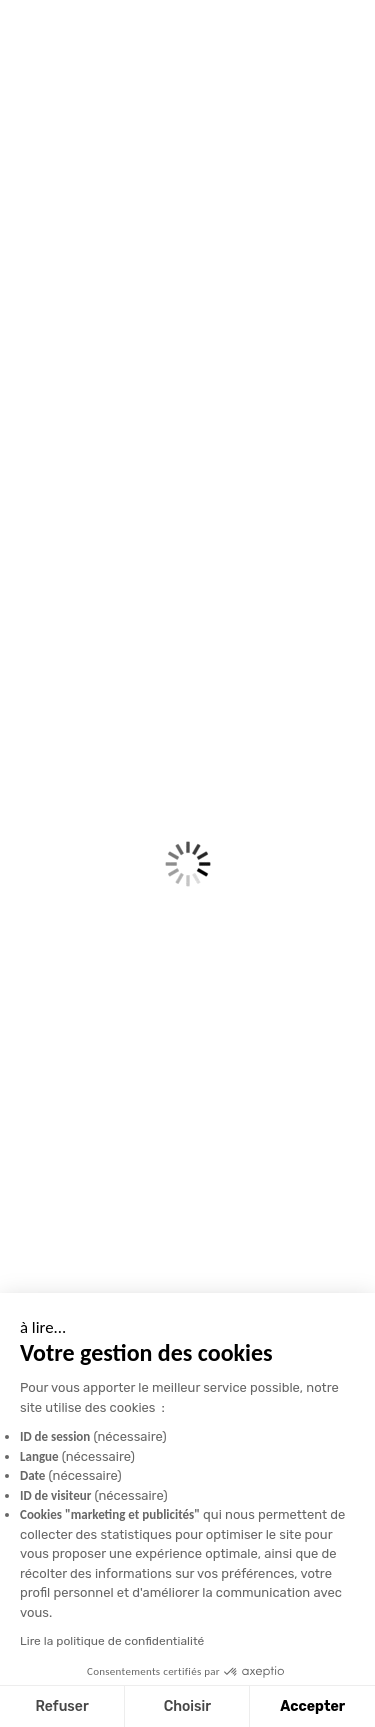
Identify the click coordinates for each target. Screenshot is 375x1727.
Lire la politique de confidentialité (112, 1641)
